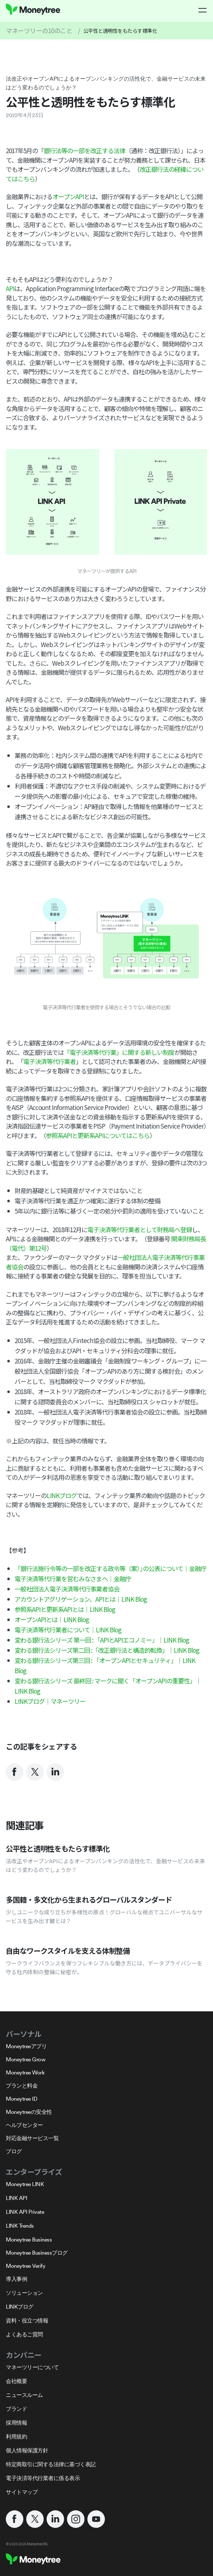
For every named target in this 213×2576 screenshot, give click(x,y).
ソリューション (24, 2292)
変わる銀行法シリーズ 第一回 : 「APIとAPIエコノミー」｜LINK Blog (102, 1639)
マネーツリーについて (32, 2367)
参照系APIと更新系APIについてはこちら (98, 1135)
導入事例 (16, 2278)
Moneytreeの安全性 (29, 2111)
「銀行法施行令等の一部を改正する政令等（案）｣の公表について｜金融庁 (110, 1568)
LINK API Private (25, 2211)
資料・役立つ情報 (27, 2320)
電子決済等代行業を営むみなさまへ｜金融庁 (73, 1578)
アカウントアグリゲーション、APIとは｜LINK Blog (81, 1599)
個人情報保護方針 (27, 2450)
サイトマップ (22, 2491)
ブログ (14, 2151)
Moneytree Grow (25, 2059)
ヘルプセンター (24, 2124)
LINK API (16, 2197)
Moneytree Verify (25, 2265)
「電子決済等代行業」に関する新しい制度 (119, 1052)
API (10, 288)
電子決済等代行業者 (49, 1061)
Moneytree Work (25, 2072)
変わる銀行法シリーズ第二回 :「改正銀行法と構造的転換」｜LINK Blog (107, 1650)
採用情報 (16, 2422)
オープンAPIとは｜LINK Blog (52, 1619)
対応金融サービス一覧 (32, 2138)
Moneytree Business (29, 2239)
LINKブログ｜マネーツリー (50, 1701)
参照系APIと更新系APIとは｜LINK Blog (65, 1609)
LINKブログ (62, 1495)
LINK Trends (20, 2225)
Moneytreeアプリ (26, 2046)
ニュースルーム (24, 2394)
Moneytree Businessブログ (37, 2252)
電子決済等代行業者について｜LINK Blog (68, 1629)
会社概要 (16, 2381)
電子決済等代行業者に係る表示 (43, 2478)
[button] (203, 10)
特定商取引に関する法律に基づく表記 (51, 2464)
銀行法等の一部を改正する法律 (84, 150)
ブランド (16, 2408)
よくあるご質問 (24, 2334)
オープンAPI (68, 196)
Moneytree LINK (25, 2184)
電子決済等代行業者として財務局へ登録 (139, 1229)
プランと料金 (22, 2085)
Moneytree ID (21, 2098)
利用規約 (16, 2436)
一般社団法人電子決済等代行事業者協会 (67, 1588)
